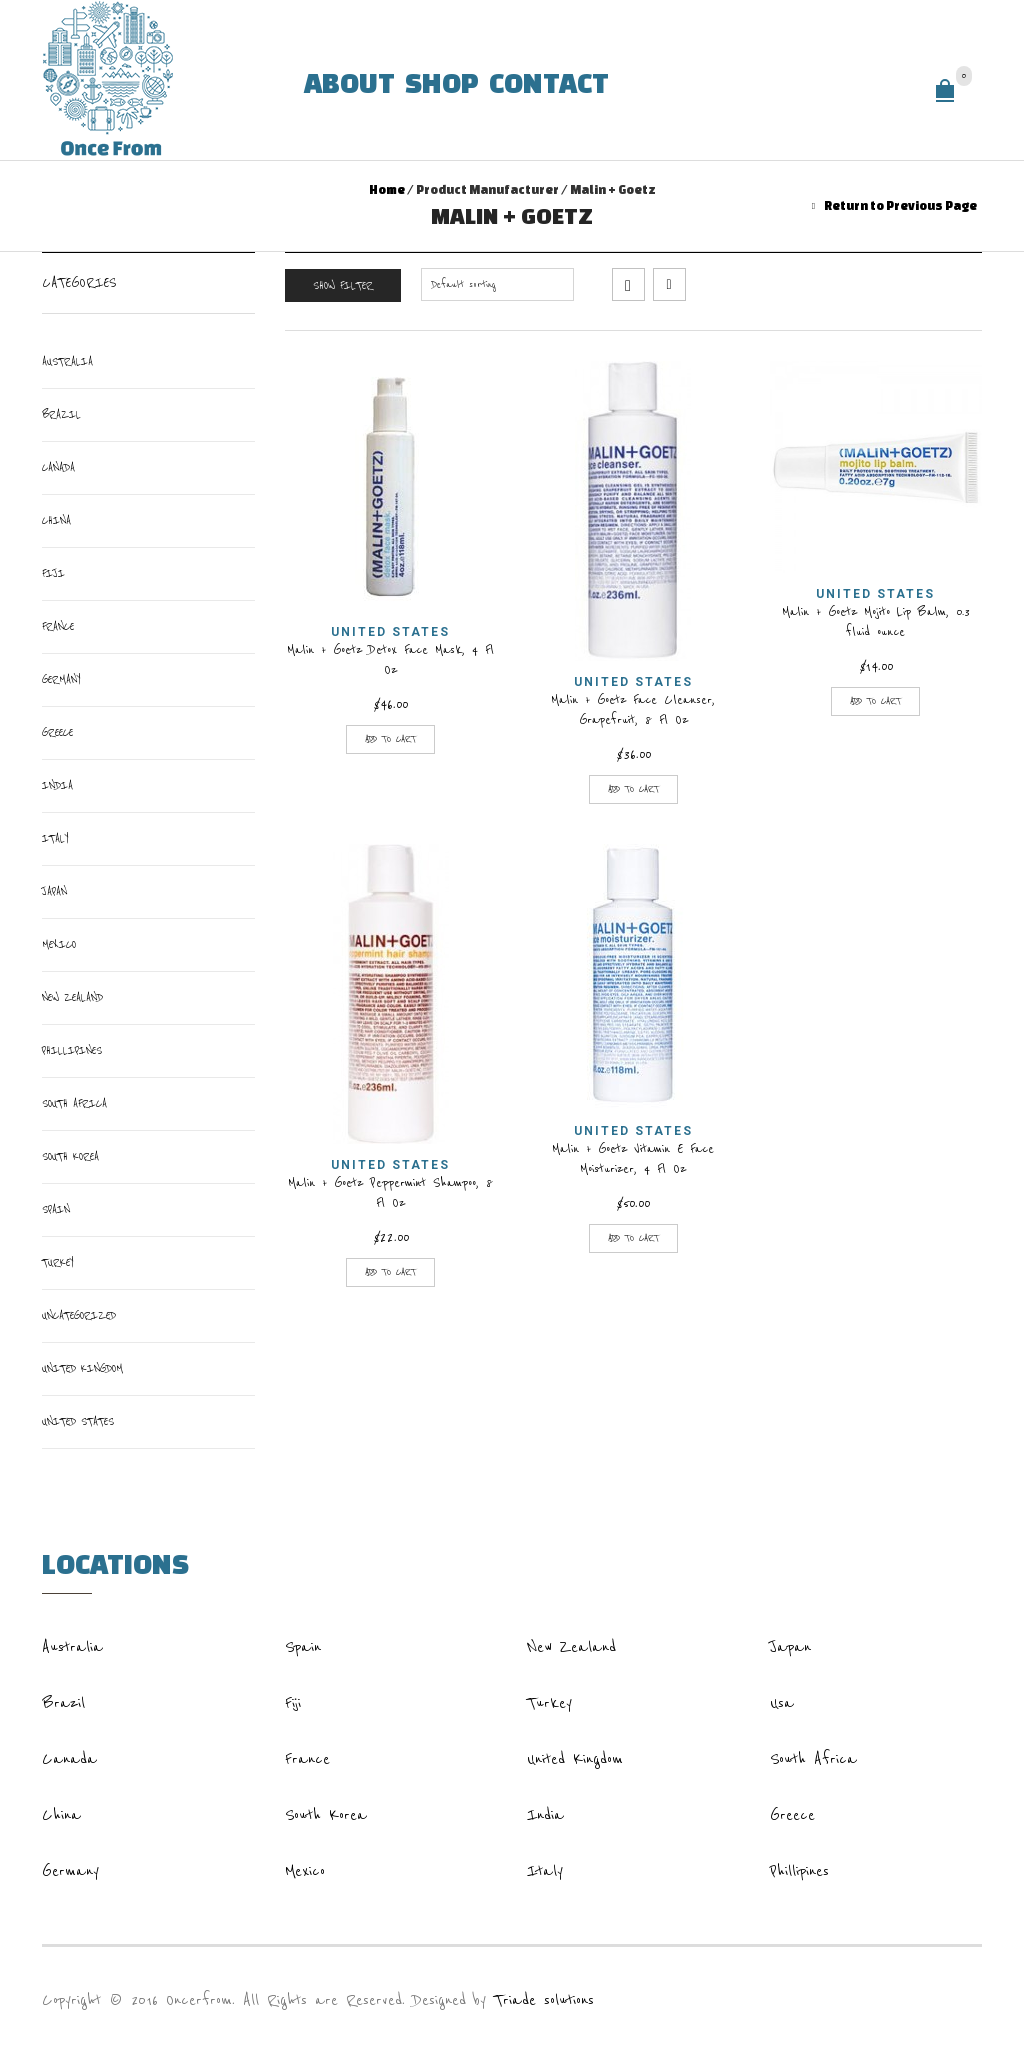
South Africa (74, 1103)
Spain (56, 1209)
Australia (67, 361)
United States (390, 632)
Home (387, 189)
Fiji (53, 573)
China (56, 520)
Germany (61, 679)
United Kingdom (82, 1368)
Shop (442, 81)
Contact (549, 81)
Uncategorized (79, 1315)
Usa (782, 1703)
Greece (57, 732)
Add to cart (390, 739)
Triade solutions (544, 2000)
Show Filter (343, 285)
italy (55, 838)
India (57, 785)
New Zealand (72, 997)
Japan (54, 891)
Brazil (61, 414)
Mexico (59, 944)
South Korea (70, 1156)
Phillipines (72, 1050)
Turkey (57, 1262)
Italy (545, 1871)
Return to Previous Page (900, 205)
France (58, 626)
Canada (58, 467)
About (349, 81)
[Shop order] (497, 284)
